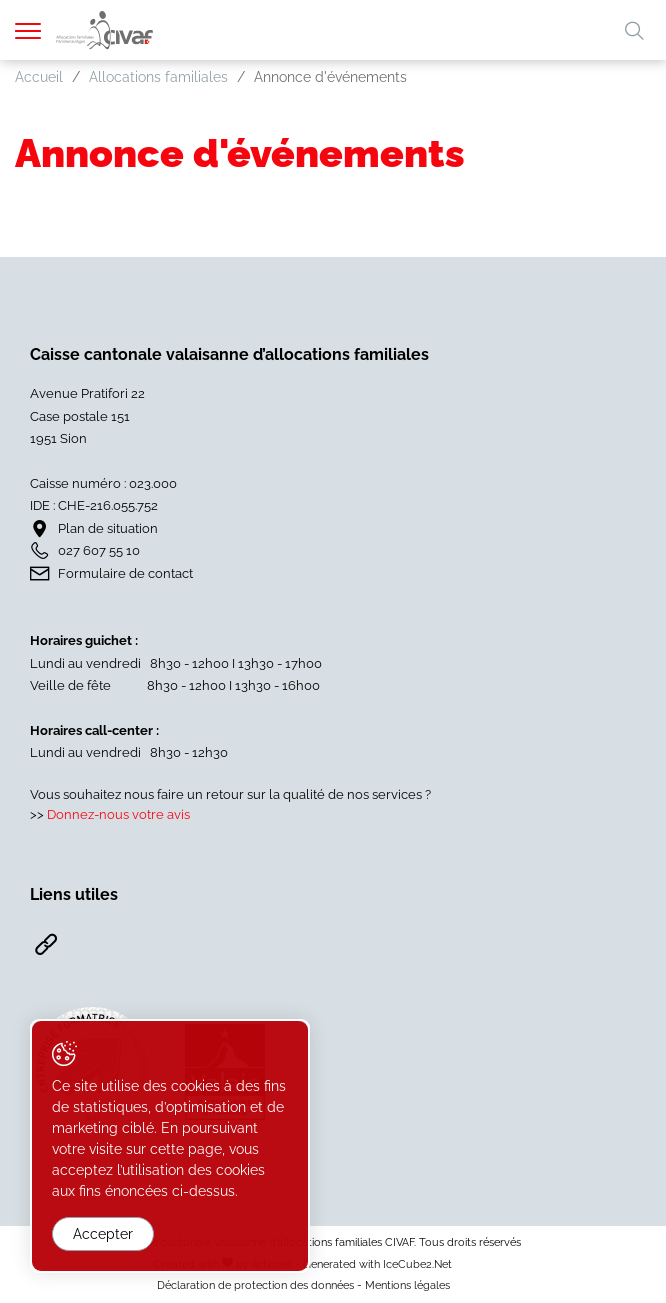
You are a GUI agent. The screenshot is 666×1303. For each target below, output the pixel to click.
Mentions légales (407, 1285)
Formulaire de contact (125, 573)
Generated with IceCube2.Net (377, 1264)
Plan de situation (108, 528)
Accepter (103, 1234)
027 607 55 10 (99, 550)
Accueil (39, 77)
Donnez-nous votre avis (118, 814)
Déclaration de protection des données (255, 1285)
